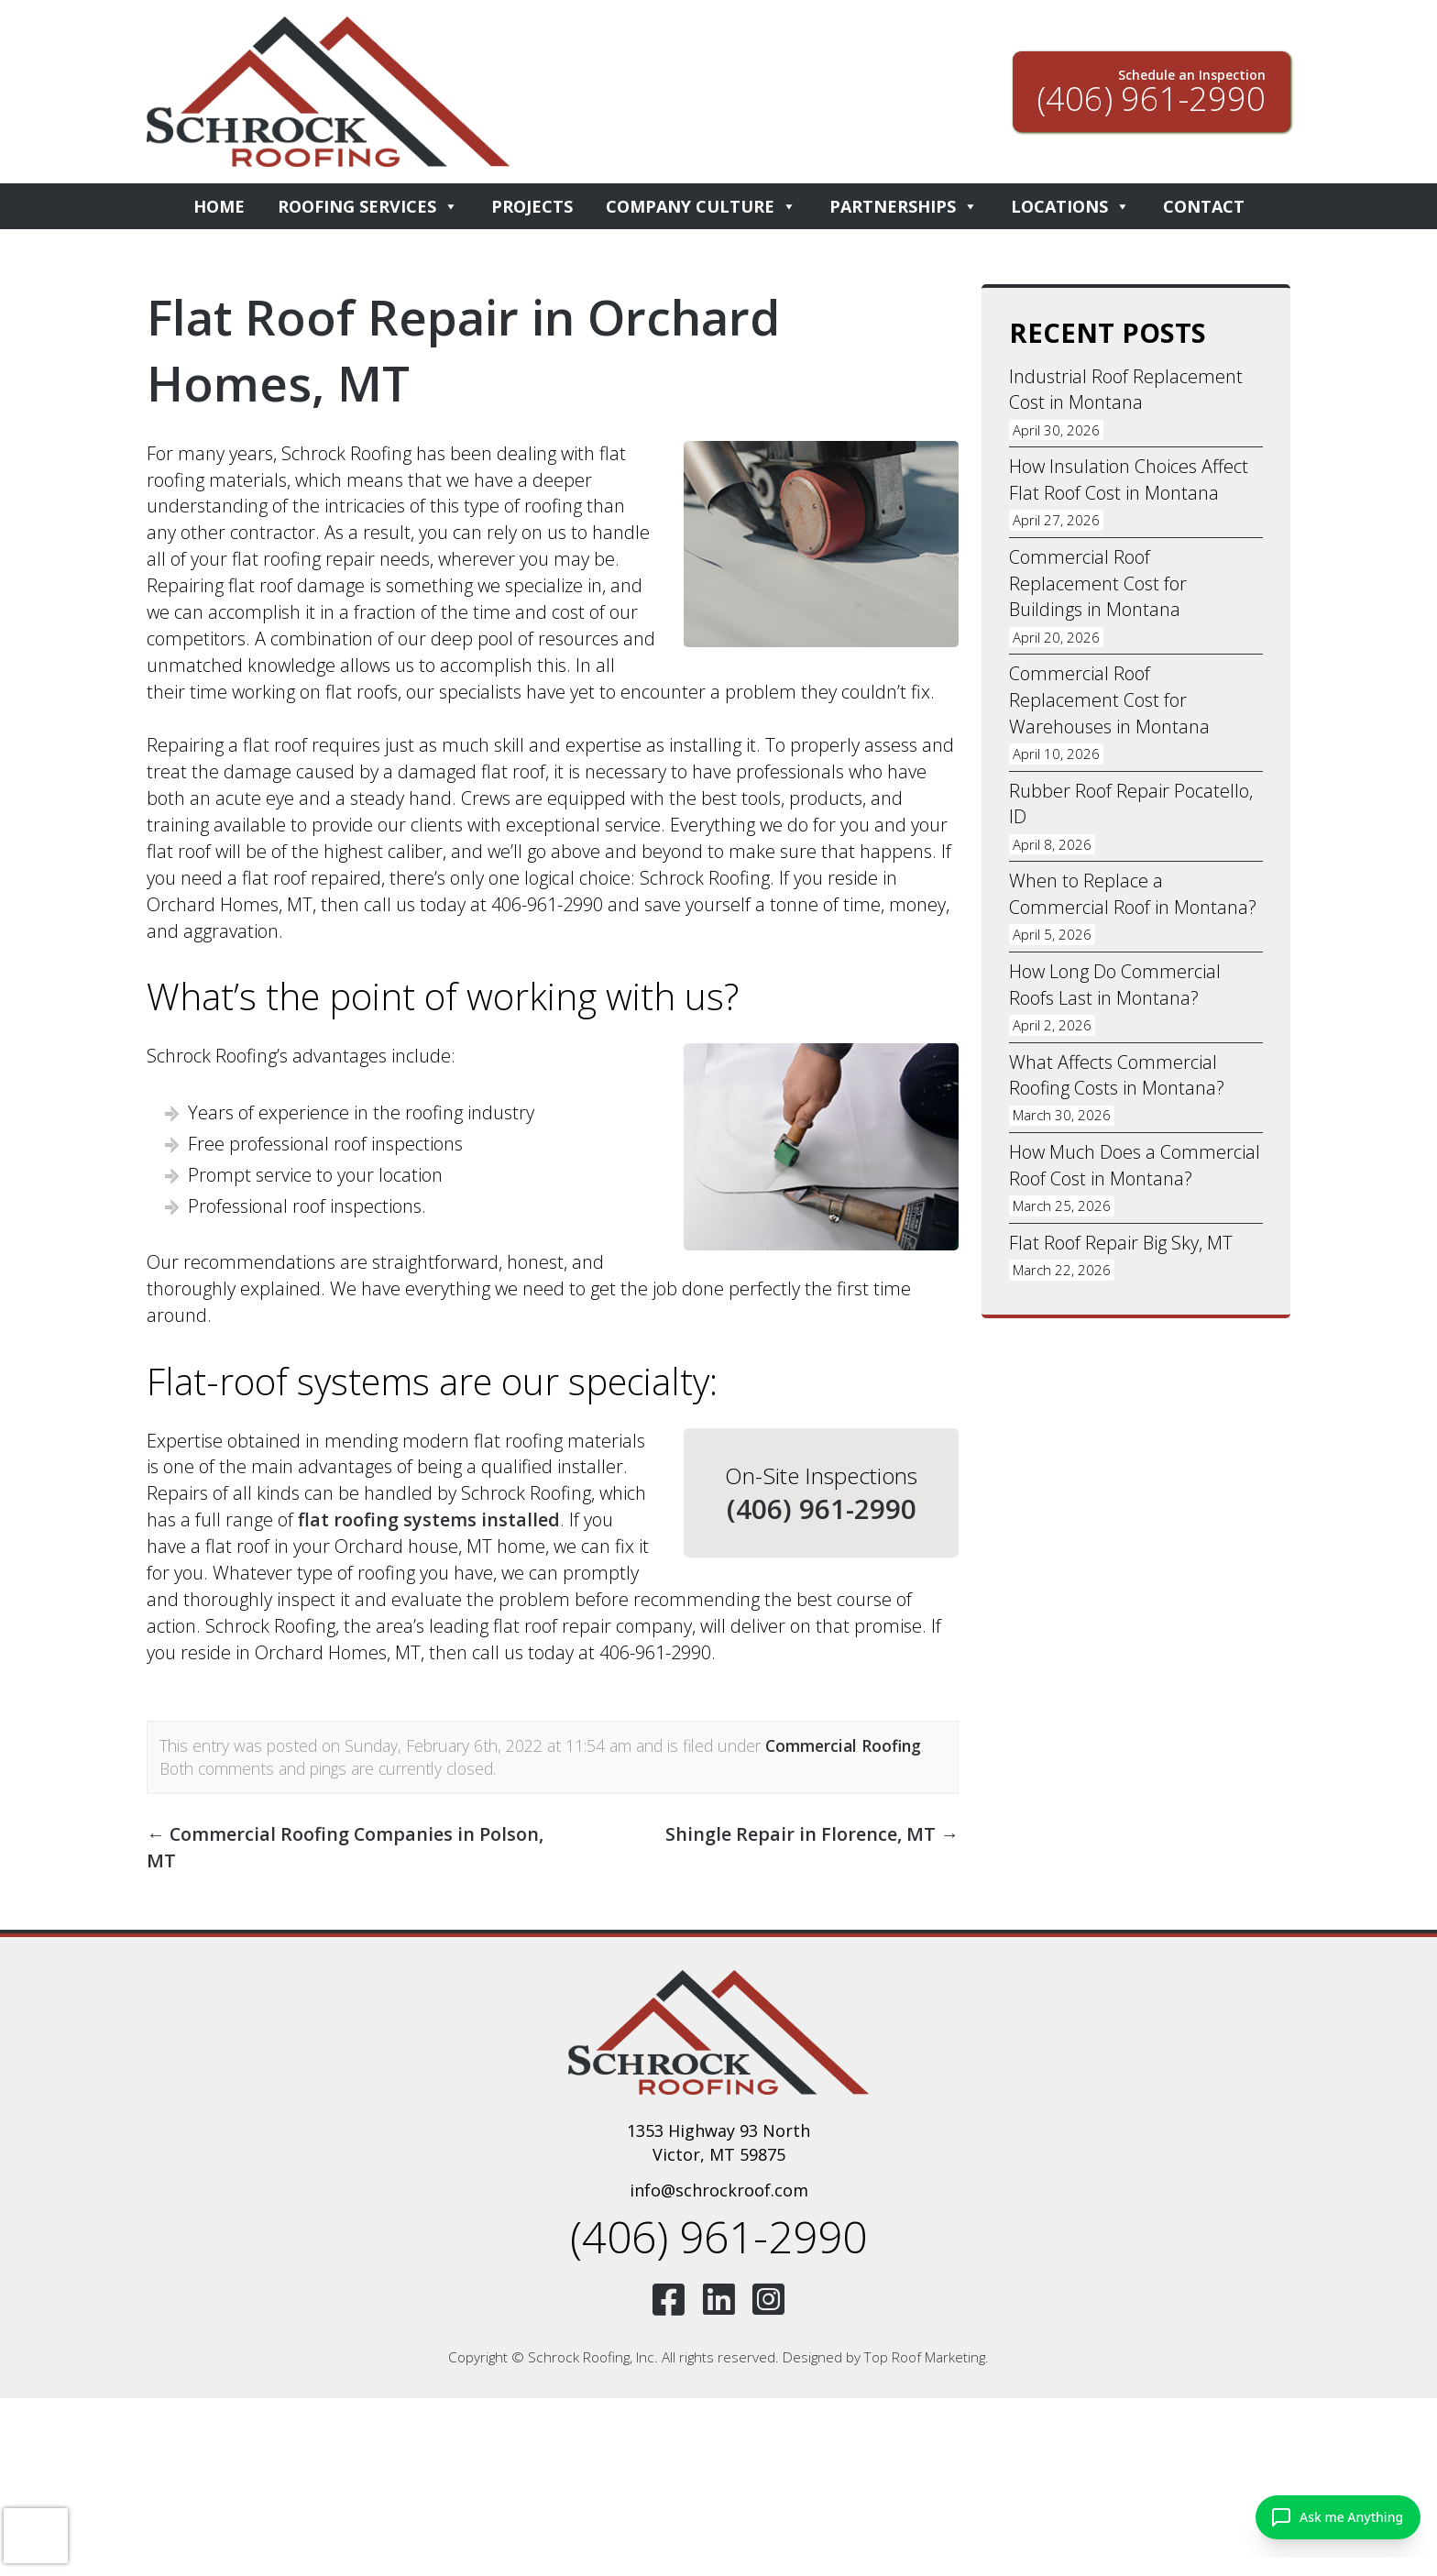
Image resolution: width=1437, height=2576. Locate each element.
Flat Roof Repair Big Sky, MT (1121, 1245)
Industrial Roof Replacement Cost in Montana (1126, 389)
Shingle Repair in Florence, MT (812, 1834)
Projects (532, 206)
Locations (1070, 206)
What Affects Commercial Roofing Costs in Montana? (1117, 1077)
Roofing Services (368, 206)
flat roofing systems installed (429, 1519)
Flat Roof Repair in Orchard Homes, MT (467, 349)
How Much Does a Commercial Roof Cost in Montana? (1134, 1168)
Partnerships (903, 206)
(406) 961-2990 (821, 1509)
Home (219, 206)
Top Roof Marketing (924, 2358)
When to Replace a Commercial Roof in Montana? (1132, 895)
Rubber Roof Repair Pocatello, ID (1131, 805)
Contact (1204, 206)
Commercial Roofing (843, 1745)
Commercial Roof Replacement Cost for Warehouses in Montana (1109, 701)
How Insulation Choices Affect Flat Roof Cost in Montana (1128, 480)
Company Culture (701, 206)
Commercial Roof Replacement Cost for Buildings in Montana (1098, 583)
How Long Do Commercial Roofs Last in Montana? (1115, 986)
